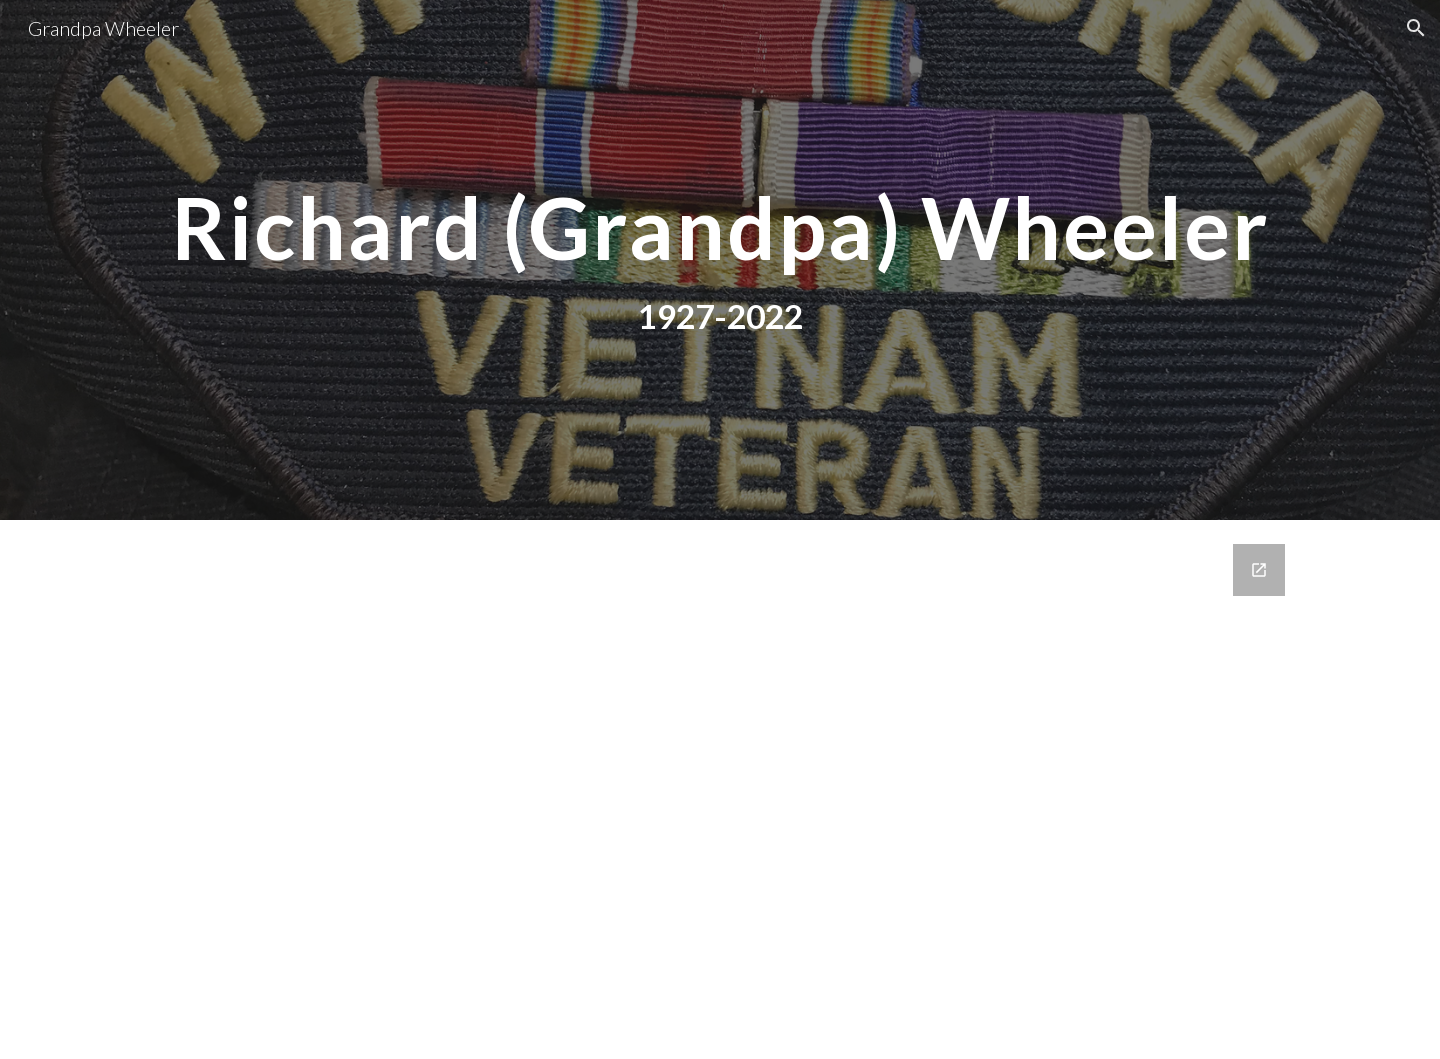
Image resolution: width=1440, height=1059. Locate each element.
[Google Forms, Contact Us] (720, 789)
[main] (720, 227)
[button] (1416, 28)
